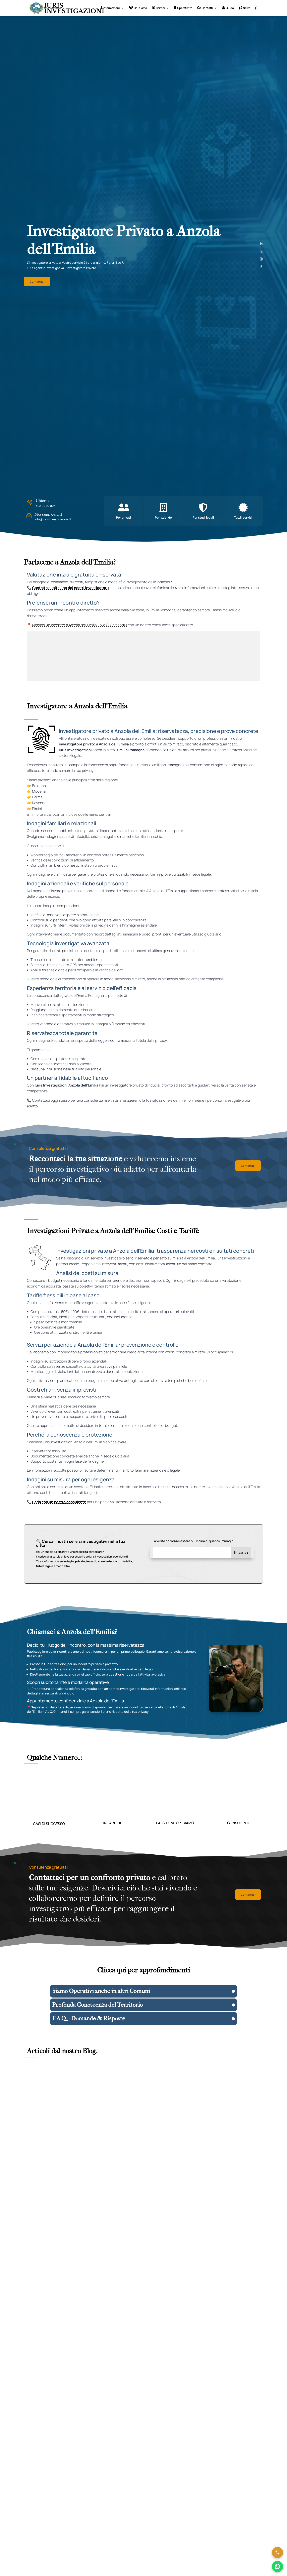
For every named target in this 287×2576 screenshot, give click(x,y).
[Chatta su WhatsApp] (277, 2566)
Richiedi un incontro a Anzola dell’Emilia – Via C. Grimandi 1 (79, 625)
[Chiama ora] (277, 2552)
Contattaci (37, 282)
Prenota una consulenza (49, 1689)
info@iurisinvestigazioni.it (52, 520)
